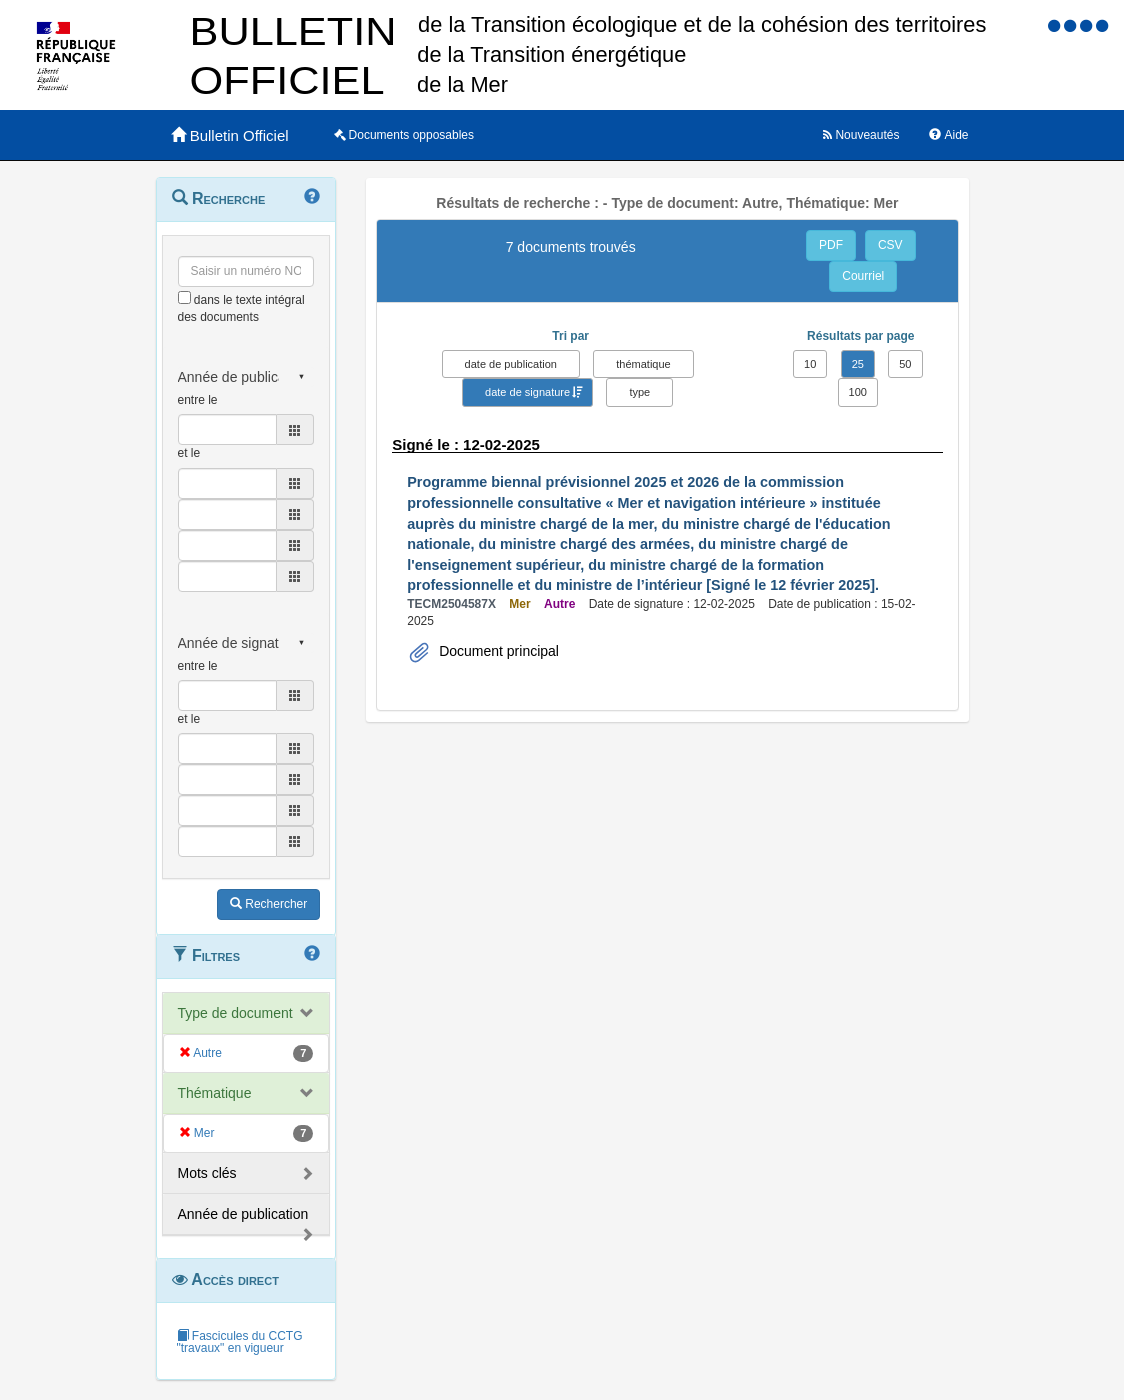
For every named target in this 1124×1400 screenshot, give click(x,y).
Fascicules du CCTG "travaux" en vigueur (240, 1342)
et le (189, 453)
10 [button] (810, 364)
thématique (643, 364)
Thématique (215, 1093)
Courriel (863, 276)
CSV (890, 245)
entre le (198, 400)
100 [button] (858, 392)
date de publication (511, 364)
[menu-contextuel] (184, 297)
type (639, 392)
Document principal (497, 651)
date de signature (527, 392)
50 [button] (905, 364)
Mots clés (207, 1173)
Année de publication (243, 1214)
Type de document (235, 1013)
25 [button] (858, 364)
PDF (831, 245)
